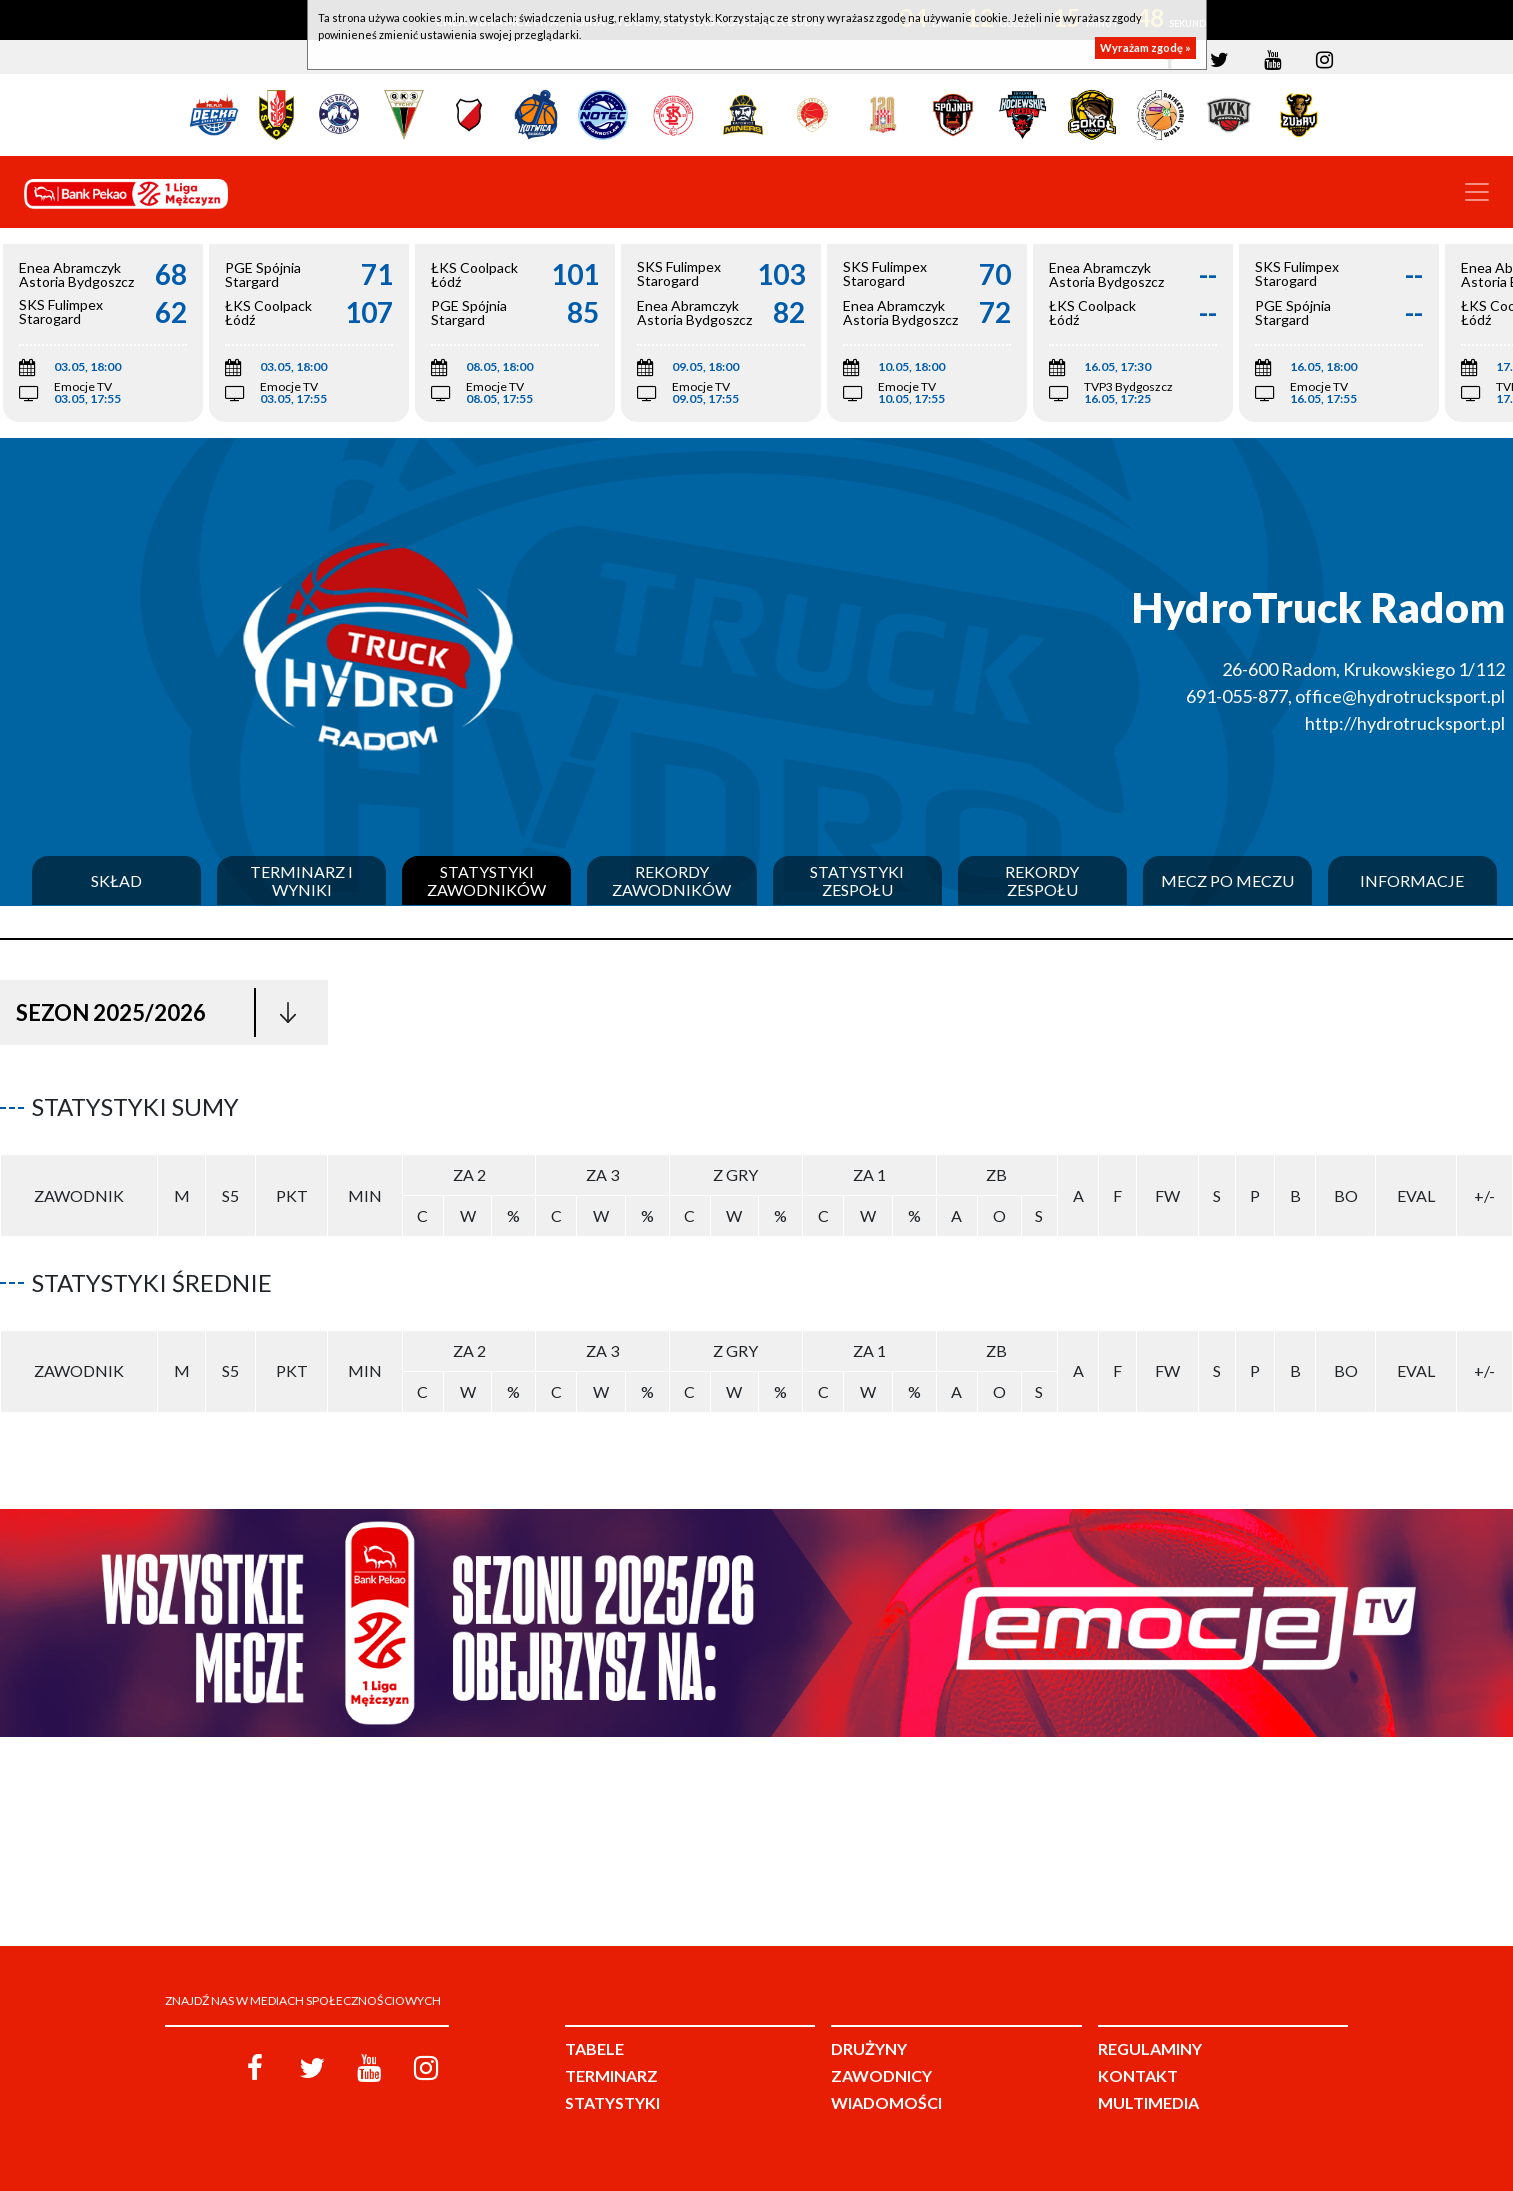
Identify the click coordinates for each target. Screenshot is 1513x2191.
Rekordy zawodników (671, 880)
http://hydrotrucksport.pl (1405, 723)
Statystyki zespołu (857, 880)
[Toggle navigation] (1477, 192)
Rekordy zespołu (1042, 880)
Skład (116, 881)
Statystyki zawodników (486, 880)
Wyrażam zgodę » (1145, 47)
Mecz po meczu (1227, 881)
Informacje (1412, 881)
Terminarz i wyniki (301, 880)
